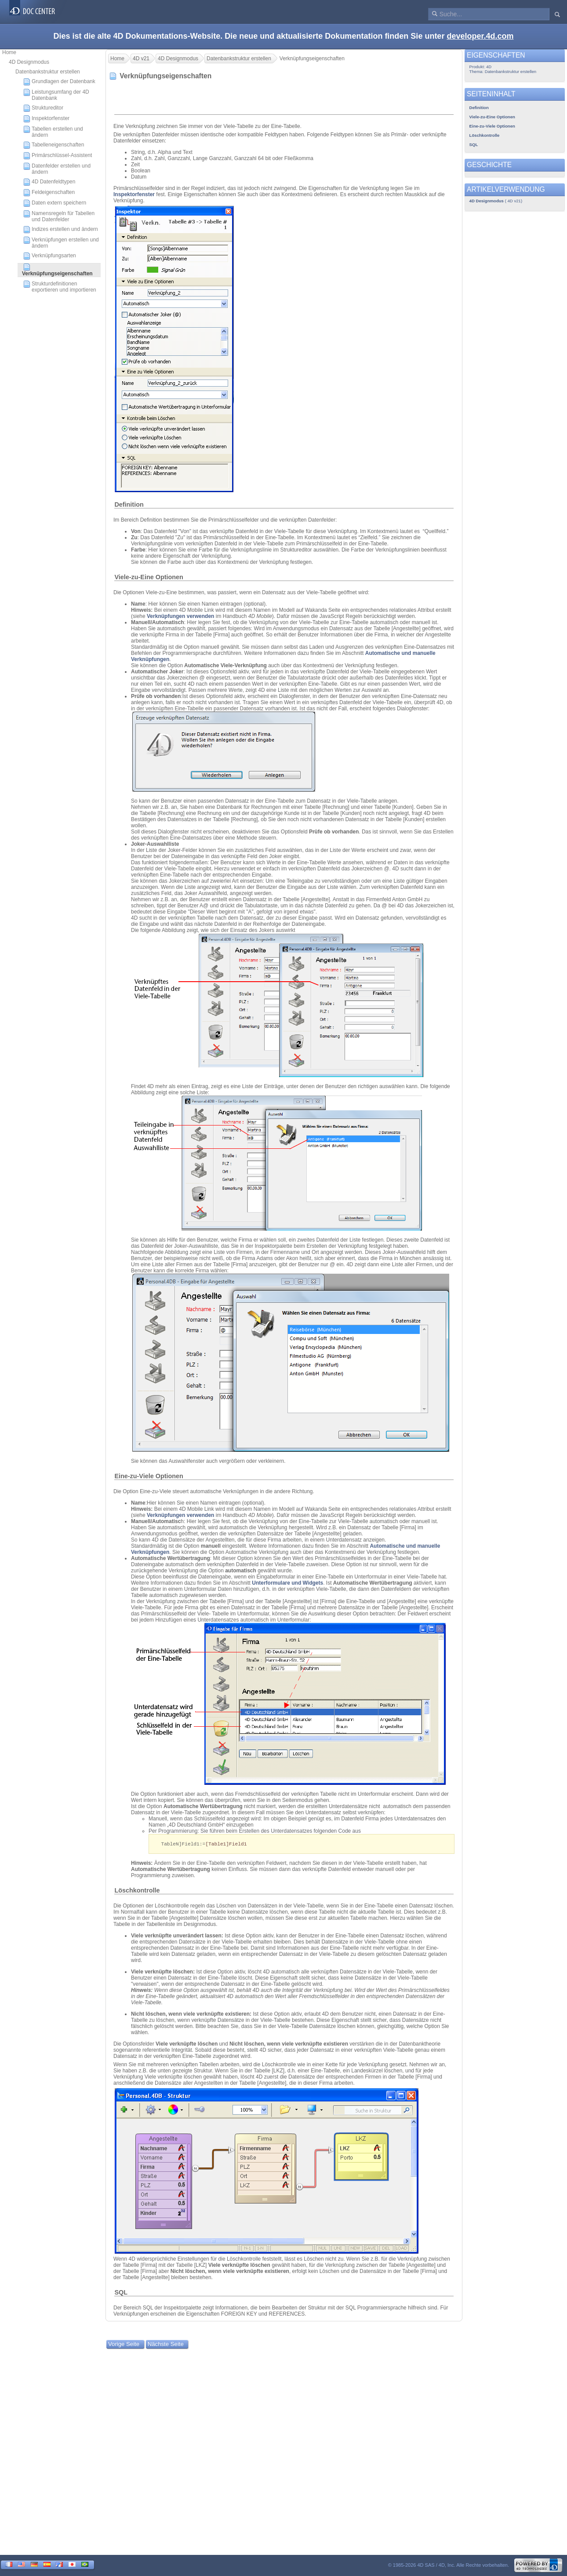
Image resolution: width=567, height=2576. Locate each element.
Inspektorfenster (46, 118)
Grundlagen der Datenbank (59, 81)
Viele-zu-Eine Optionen (148, 577)
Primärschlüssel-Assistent (57, 155)
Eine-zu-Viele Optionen (148, 1476)
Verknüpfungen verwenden (180, 616)
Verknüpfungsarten (49, 255)
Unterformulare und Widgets (287, 1583)
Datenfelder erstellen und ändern (57, 169)
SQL (120, 2292)
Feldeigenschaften (49, 192)
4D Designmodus (29, 62)
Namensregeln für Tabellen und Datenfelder (58, 216)
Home (9, 52)
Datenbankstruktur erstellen (47, 72)
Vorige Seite (123, 2344)
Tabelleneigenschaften (53, 145)
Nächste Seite (166, 2344)
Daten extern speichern (54, 203)
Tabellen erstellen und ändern (53, 132)
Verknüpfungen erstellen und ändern (61, 243)
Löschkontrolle (137, 1890)
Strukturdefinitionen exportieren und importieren (59, 287)
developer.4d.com (480, 36)
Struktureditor (43, 108)
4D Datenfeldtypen (49, 182)
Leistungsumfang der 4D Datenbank (56, 95)
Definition (128, 504)
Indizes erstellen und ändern (60, 229)
